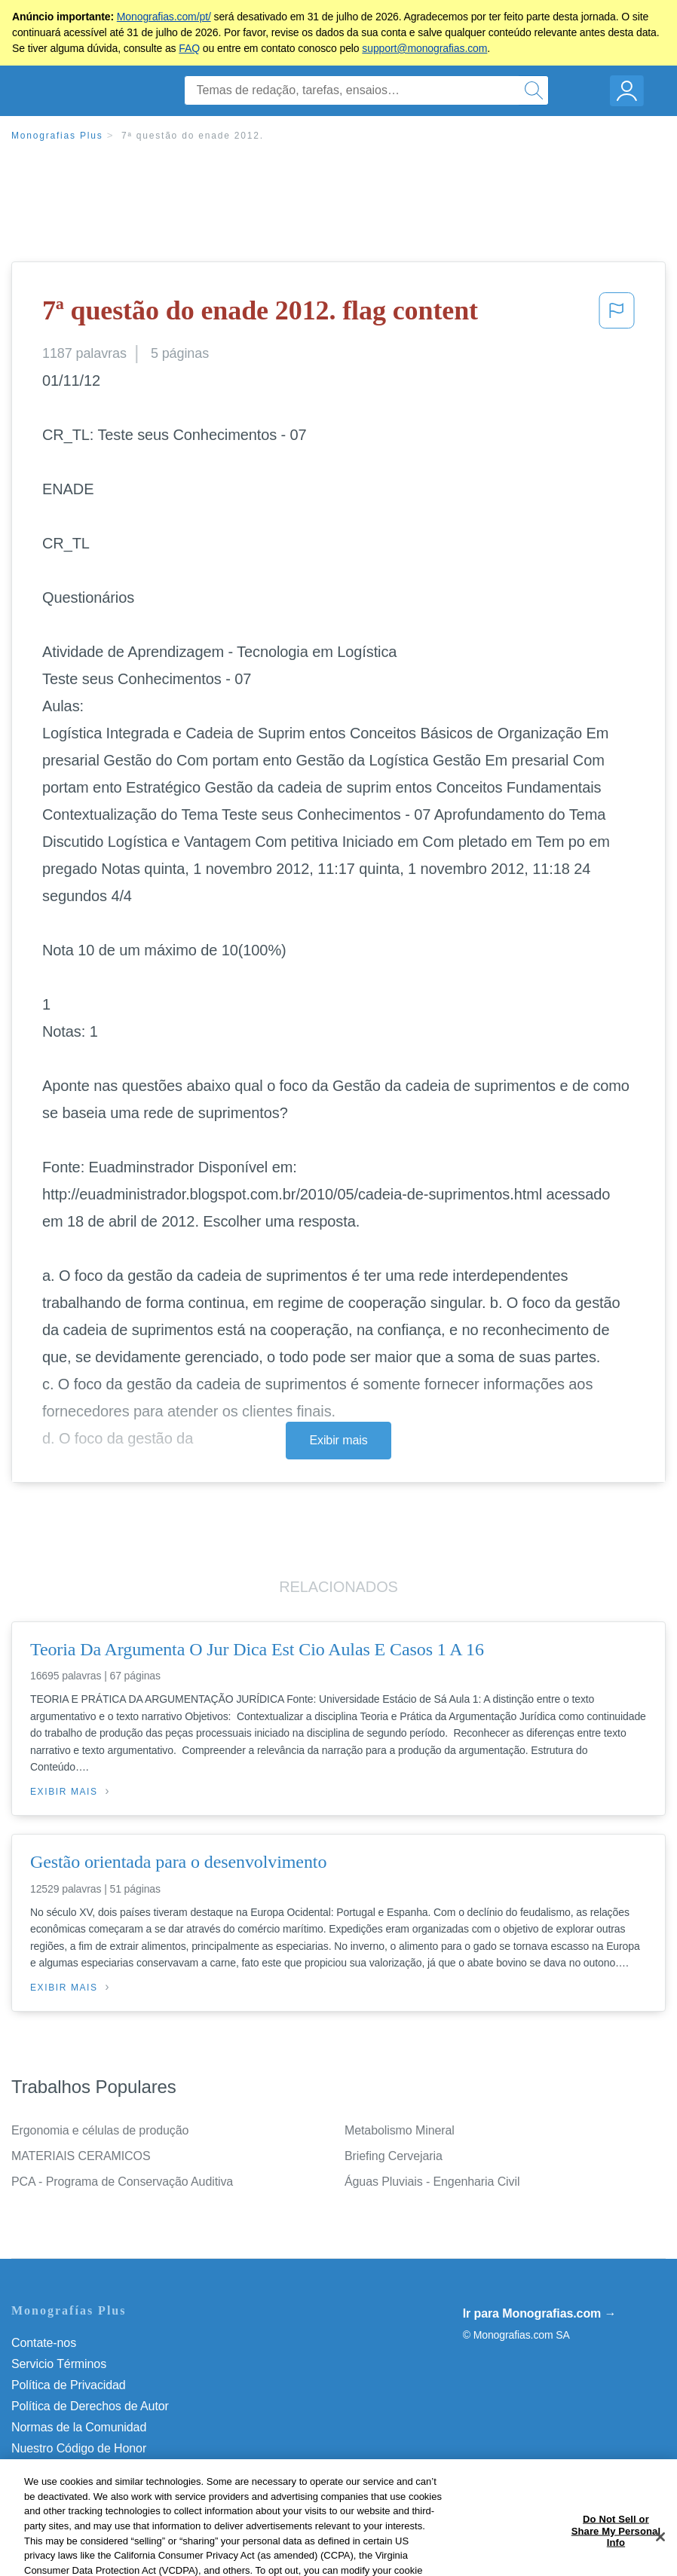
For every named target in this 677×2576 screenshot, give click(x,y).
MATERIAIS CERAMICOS (81, 2156)
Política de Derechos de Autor (90, 2406)
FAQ (189, 48)
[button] (617, 315)
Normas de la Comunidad (78, 2427)
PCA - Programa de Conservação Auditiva (122, 2181)
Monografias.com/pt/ (164, 17)
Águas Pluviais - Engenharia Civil (432, 2181)
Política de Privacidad (68, 2385)
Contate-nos (43, 2342)
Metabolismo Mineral (400, 2130)
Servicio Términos (58, 2364)
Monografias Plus (57, 135)
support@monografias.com (424, 48)
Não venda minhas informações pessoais (120, 2469)
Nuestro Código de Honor (78, 2448)
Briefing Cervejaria (394, 2156)
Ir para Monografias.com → (540, 2313)
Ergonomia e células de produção (99, 2130)
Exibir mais (338, 1440)
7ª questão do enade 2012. (192, 135)
